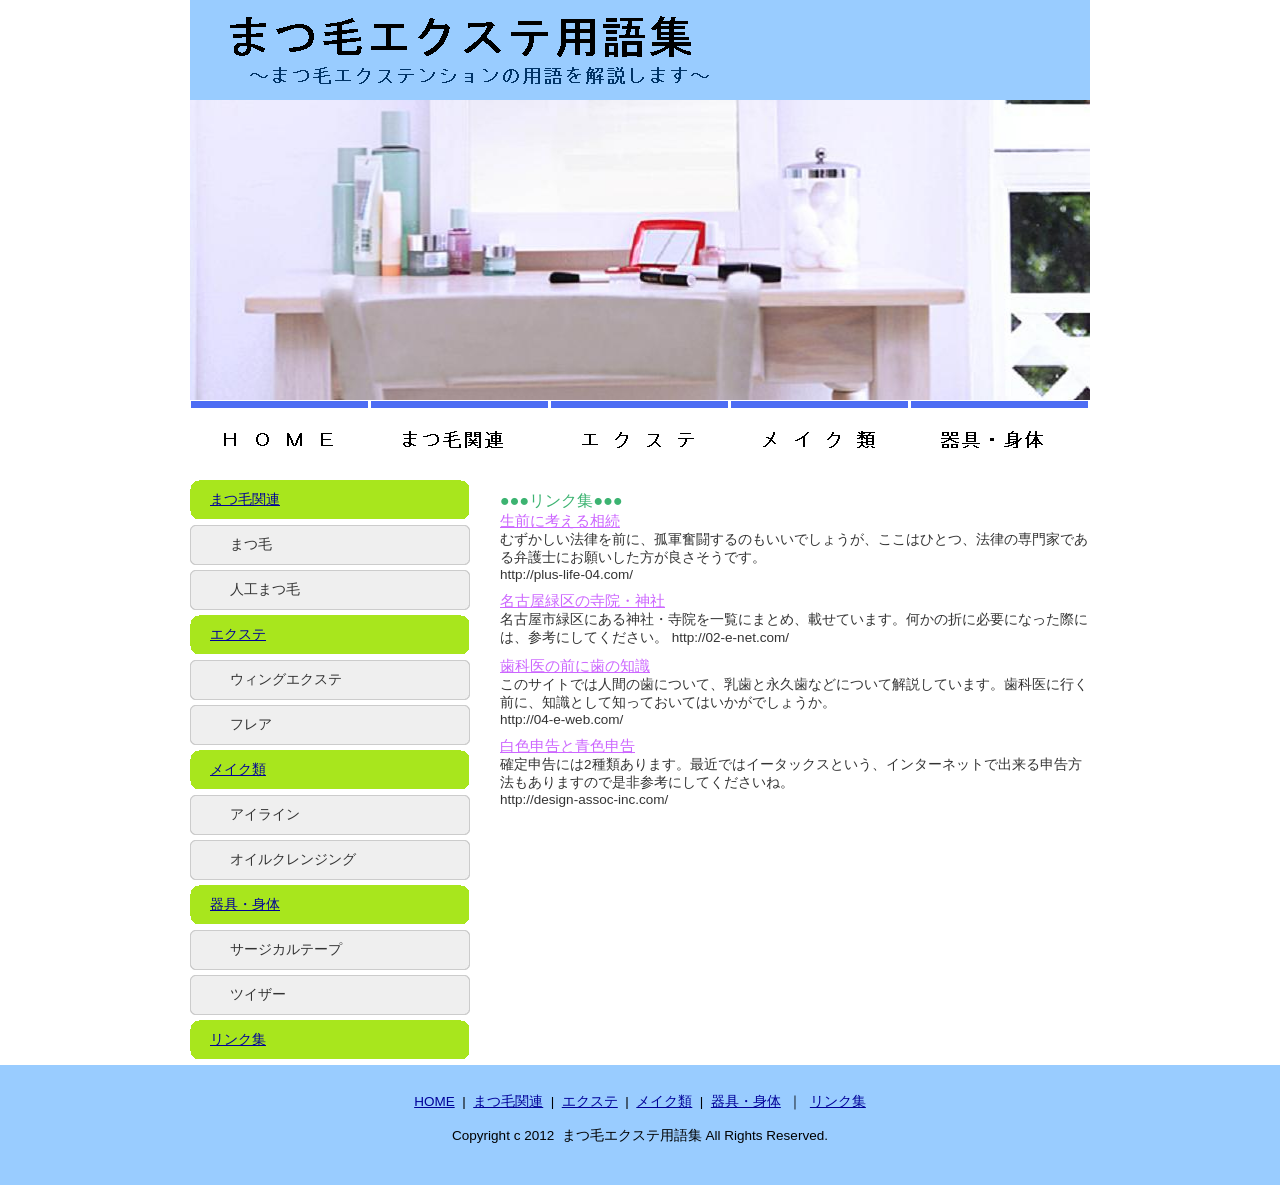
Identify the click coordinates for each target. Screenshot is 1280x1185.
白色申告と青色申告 (567, 746)
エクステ (238, 634)
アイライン (265, 814)
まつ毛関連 (245, 499)
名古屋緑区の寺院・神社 (582, 601)
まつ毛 (251, 544)
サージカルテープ (286, 949)
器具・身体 (245, 904)
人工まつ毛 (265, 589)
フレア (251, 724)
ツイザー (258, 994)
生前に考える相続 (560, 521)
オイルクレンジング (293, 859)
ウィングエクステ (286, 679)
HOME (434, 1101)
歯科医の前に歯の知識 (575, 666)
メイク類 (238, 769)
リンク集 (238, 1039)
